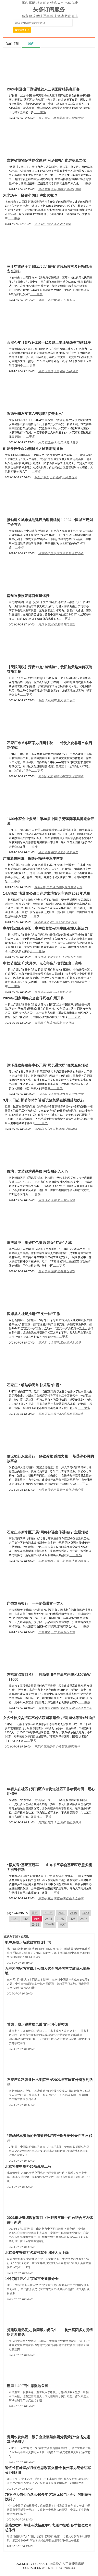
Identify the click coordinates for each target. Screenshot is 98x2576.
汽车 (68, 3)
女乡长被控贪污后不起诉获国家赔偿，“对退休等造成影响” (49, 1718)
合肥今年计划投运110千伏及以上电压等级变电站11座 (49, 343)
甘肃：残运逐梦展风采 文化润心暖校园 (37, 2024)
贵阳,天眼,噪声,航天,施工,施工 (56, 700)
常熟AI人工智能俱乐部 (68, 2563)
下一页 (49, 1924)
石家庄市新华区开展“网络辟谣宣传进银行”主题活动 (47, 1532)
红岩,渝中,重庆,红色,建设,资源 (56, 1271)
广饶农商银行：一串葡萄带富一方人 (35, 1603)
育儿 (75, 16)
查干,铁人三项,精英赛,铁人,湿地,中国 (60, 117)
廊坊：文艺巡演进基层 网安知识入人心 (37, 1171)
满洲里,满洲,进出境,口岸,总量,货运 (55, 922)
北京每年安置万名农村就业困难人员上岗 (37, 2253)
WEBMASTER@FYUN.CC (58, 2568)
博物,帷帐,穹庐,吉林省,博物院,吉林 (59, 189)
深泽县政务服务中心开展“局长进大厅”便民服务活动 (47, 1065)
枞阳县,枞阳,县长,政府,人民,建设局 (55, 477)
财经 (39, 16)
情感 (53, 3)
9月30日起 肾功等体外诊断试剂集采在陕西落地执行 (43, 1100)
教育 (68, 16)
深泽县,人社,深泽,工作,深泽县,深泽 (59, 1342)
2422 (26, 1919)
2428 (35, 1924)
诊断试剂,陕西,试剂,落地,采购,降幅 (55, 1128)
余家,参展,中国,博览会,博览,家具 (58, 852)
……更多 (40, 112)
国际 (32, 3)
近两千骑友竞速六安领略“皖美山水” (35, 414)
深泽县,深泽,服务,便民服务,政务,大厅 (60, 1094)
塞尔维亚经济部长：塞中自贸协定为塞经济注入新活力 (45, 928)
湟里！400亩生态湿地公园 (27, 2386)
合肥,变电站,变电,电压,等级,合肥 (58, 371)
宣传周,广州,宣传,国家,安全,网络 (54, 1022)
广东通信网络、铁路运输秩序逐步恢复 (33, 858)
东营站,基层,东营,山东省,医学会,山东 (60, 1898)
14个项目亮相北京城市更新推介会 (31, 2279)
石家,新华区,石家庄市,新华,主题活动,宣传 (63, 1560)
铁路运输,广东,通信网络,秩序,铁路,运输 (58, 887)
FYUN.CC (39, 2563)
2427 (83, 1919)
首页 (34, 1913)
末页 (63, 1924)
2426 (72, 1919)
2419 (73, 1913)
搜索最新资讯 (22, 29)
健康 (75, 3)
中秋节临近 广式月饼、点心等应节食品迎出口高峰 (42, 963)
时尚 (46, 3)
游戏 (60, 16)
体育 (25, 16)
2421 (14, 1919)
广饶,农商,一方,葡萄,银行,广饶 (56, 1632)
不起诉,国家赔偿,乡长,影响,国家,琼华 (57, 1746)
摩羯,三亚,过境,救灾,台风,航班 (56, 300)
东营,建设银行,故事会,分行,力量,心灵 (60, 1489)
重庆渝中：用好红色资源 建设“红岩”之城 (39, 1243)
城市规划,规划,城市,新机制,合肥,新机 (60, 553)
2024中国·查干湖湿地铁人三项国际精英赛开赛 (43, 89)
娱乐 (32, 16)
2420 (85, 1913)
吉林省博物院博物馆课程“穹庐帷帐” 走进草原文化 (46, 160)
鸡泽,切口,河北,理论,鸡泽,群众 (52, 224)
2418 (61, 1913)
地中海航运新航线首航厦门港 (28, 1942)
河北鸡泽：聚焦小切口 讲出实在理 (30, 195)
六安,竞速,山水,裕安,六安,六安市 (58, 442)
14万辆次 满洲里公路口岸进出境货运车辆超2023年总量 (46, 893)
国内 (25, 3)
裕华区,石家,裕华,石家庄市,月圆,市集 (60, 776)
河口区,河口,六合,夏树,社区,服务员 (59, 1822)
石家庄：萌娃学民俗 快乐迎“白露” (34, 1385)
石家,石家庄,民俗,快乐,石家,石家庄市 (60, 1413)
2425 (60, 1919)
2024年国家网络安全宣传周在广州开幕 (33, 998)
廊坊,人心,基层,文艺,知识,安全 (56, 1200)
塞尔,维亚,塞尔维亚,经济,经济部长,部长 (58, 957)
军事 (46, 16)
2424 (48, 1919)
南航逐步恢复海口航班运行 (28, 596)
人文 (60, 3)
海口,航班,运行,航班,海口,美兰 (56, 624)
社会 (39, 3)
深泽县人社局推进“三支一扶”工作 (33, 1314)
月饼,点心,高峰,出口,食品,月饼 (52, 992)
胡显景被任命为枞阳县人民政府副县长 (33, 449)
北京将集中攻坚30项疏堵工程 (28, 2167)
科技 (53, 16)
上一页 (48, 1913)
